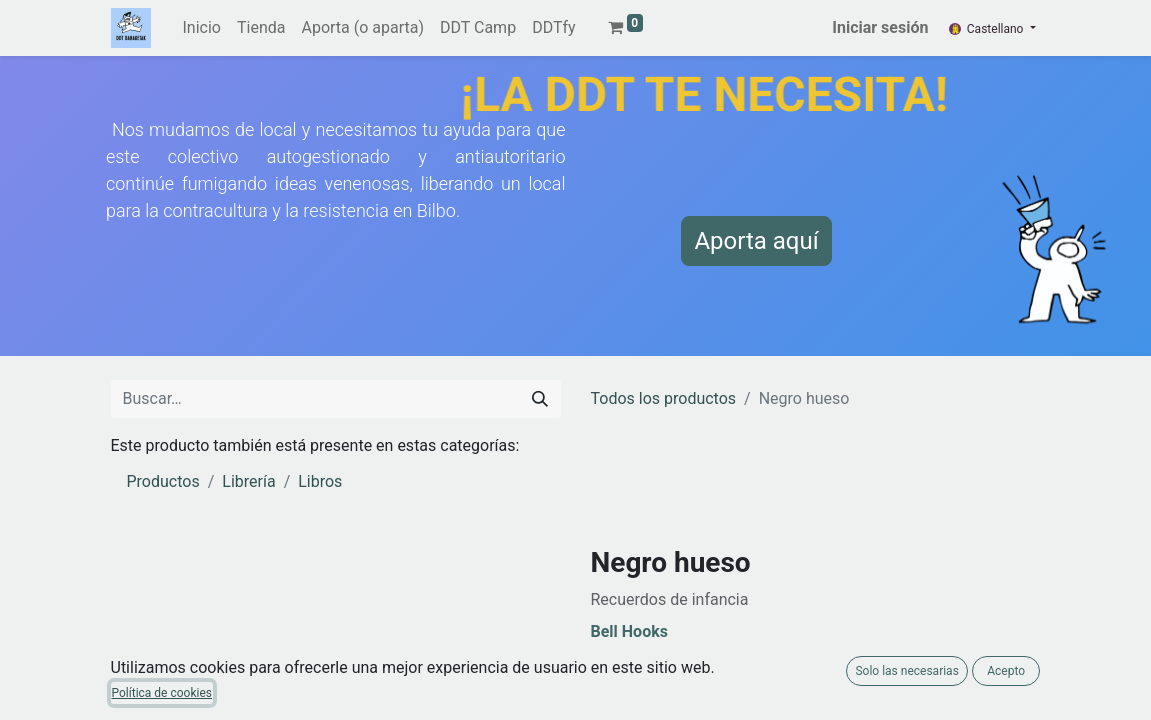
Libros (320, 481)
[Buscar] (540, 399)
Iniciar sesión (880, 27)
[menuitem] (202, 28)
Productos (163, 481)
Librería (248, 481)
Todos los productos (664, 398)
